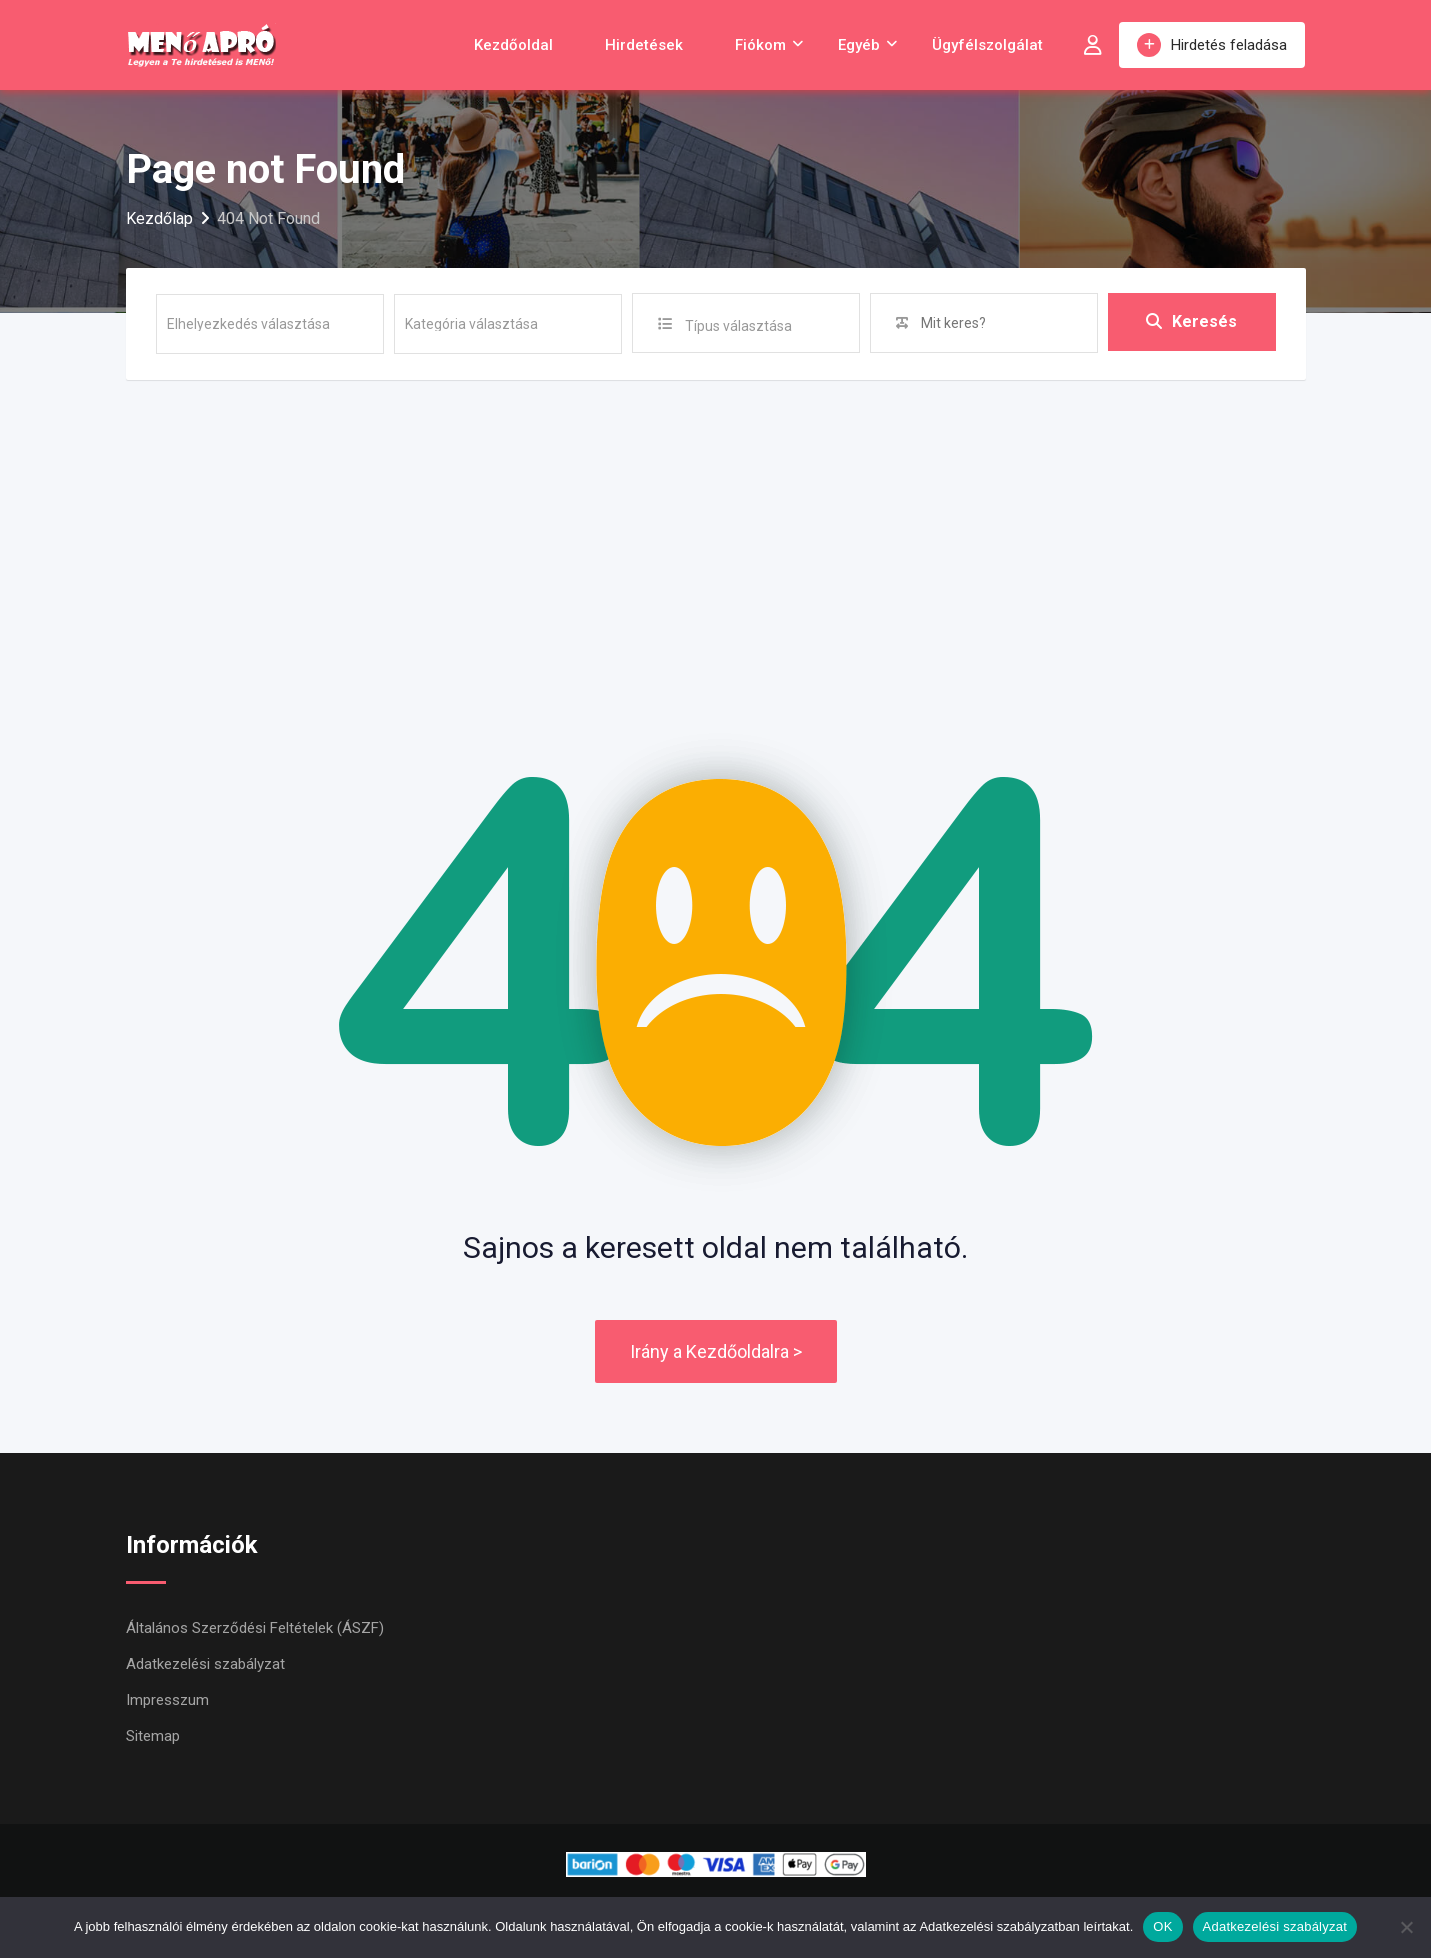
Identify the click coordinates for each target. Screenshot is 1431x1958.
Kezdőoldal (513, 45)
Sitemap (153, 1736)
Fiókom (760, 45)
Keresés (1191, 322)
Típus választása (738, 326)
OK (1162, 1926)
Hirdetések (644, 45)
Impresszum (167, 1700)
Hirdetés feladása (1212, 45)
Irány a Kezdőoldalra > (716, 1351)
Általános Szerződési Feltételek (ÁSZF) (255, 1628)
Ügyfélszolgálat (987, 45)
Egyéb (859, 45)
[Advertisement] (716, 530)
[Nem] (1406, 1927)
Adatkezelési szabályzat (205, 1664)
